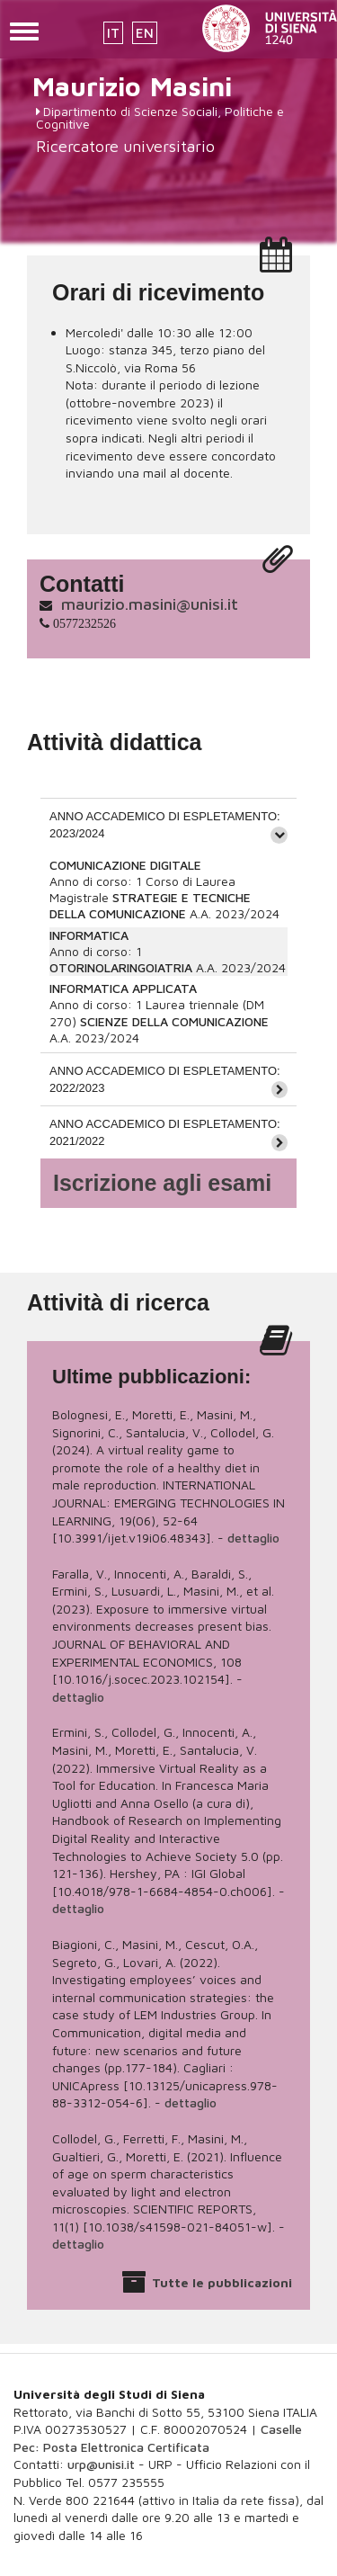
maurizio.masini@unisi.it (149, 604)
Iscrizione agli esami (162, 1182)
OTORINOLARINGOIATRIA (120, 967)
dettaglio (253, 1537)
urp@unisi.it (101, 2464)
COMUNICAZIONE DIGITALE (125, 864)
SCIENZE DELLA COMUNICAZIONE (174, 1021)
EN (145, 32)
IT (113, 32)
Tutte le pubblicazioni (222, 2282)
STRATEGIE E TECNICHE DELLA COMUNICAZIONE (150, 905)
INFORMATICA (89, 935)
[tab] (168, 824)
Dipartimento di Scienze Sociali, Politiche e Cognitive (160, 117)
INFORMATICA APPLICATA (123, 988)
